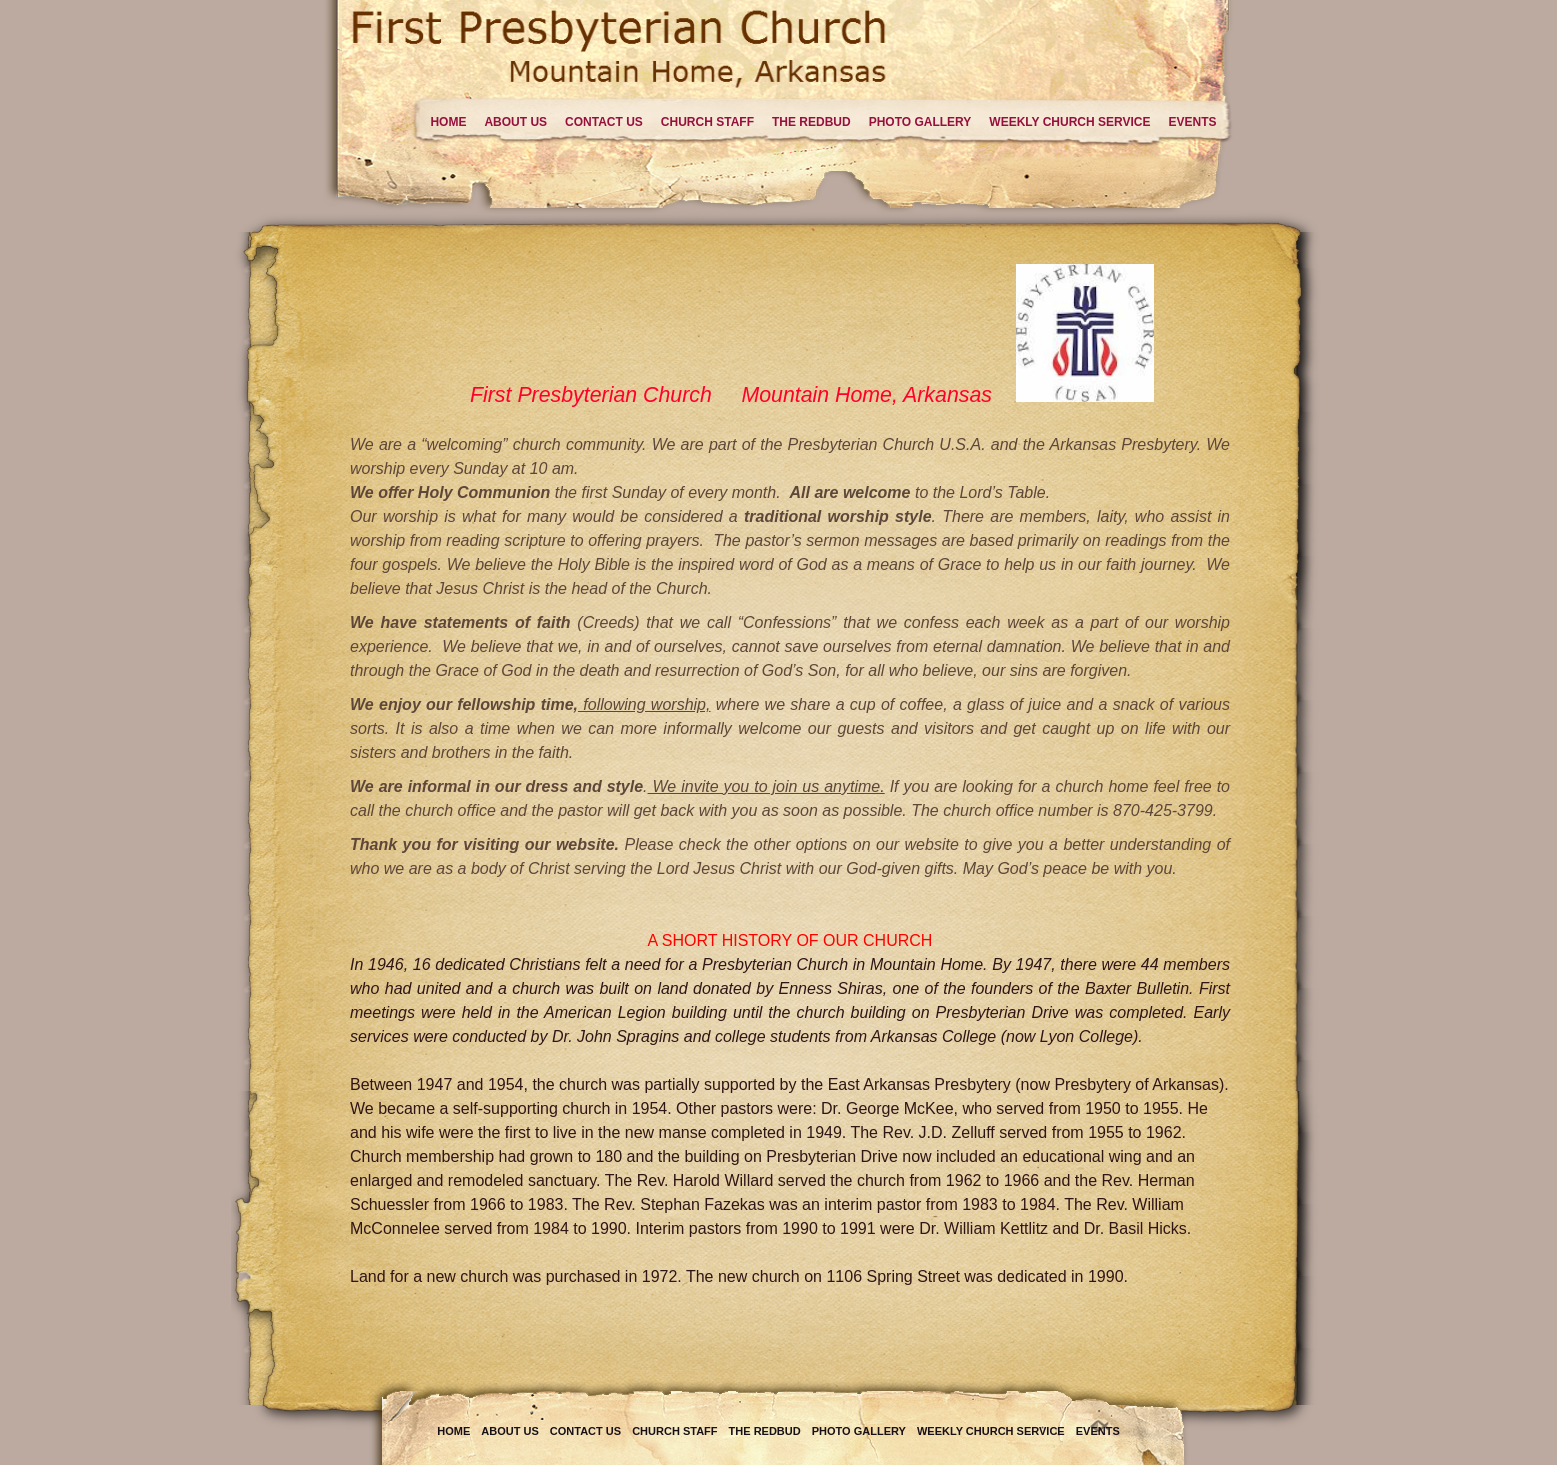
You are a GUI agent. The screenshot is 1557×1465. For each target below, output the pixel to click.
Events (1192, 122)
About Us (515, 122)
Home (448, 122)
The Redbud (811, 122)
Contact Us (604, 122)
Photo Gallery (920, 122)
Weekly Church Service (1069, 122)
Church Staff (707, 122)
